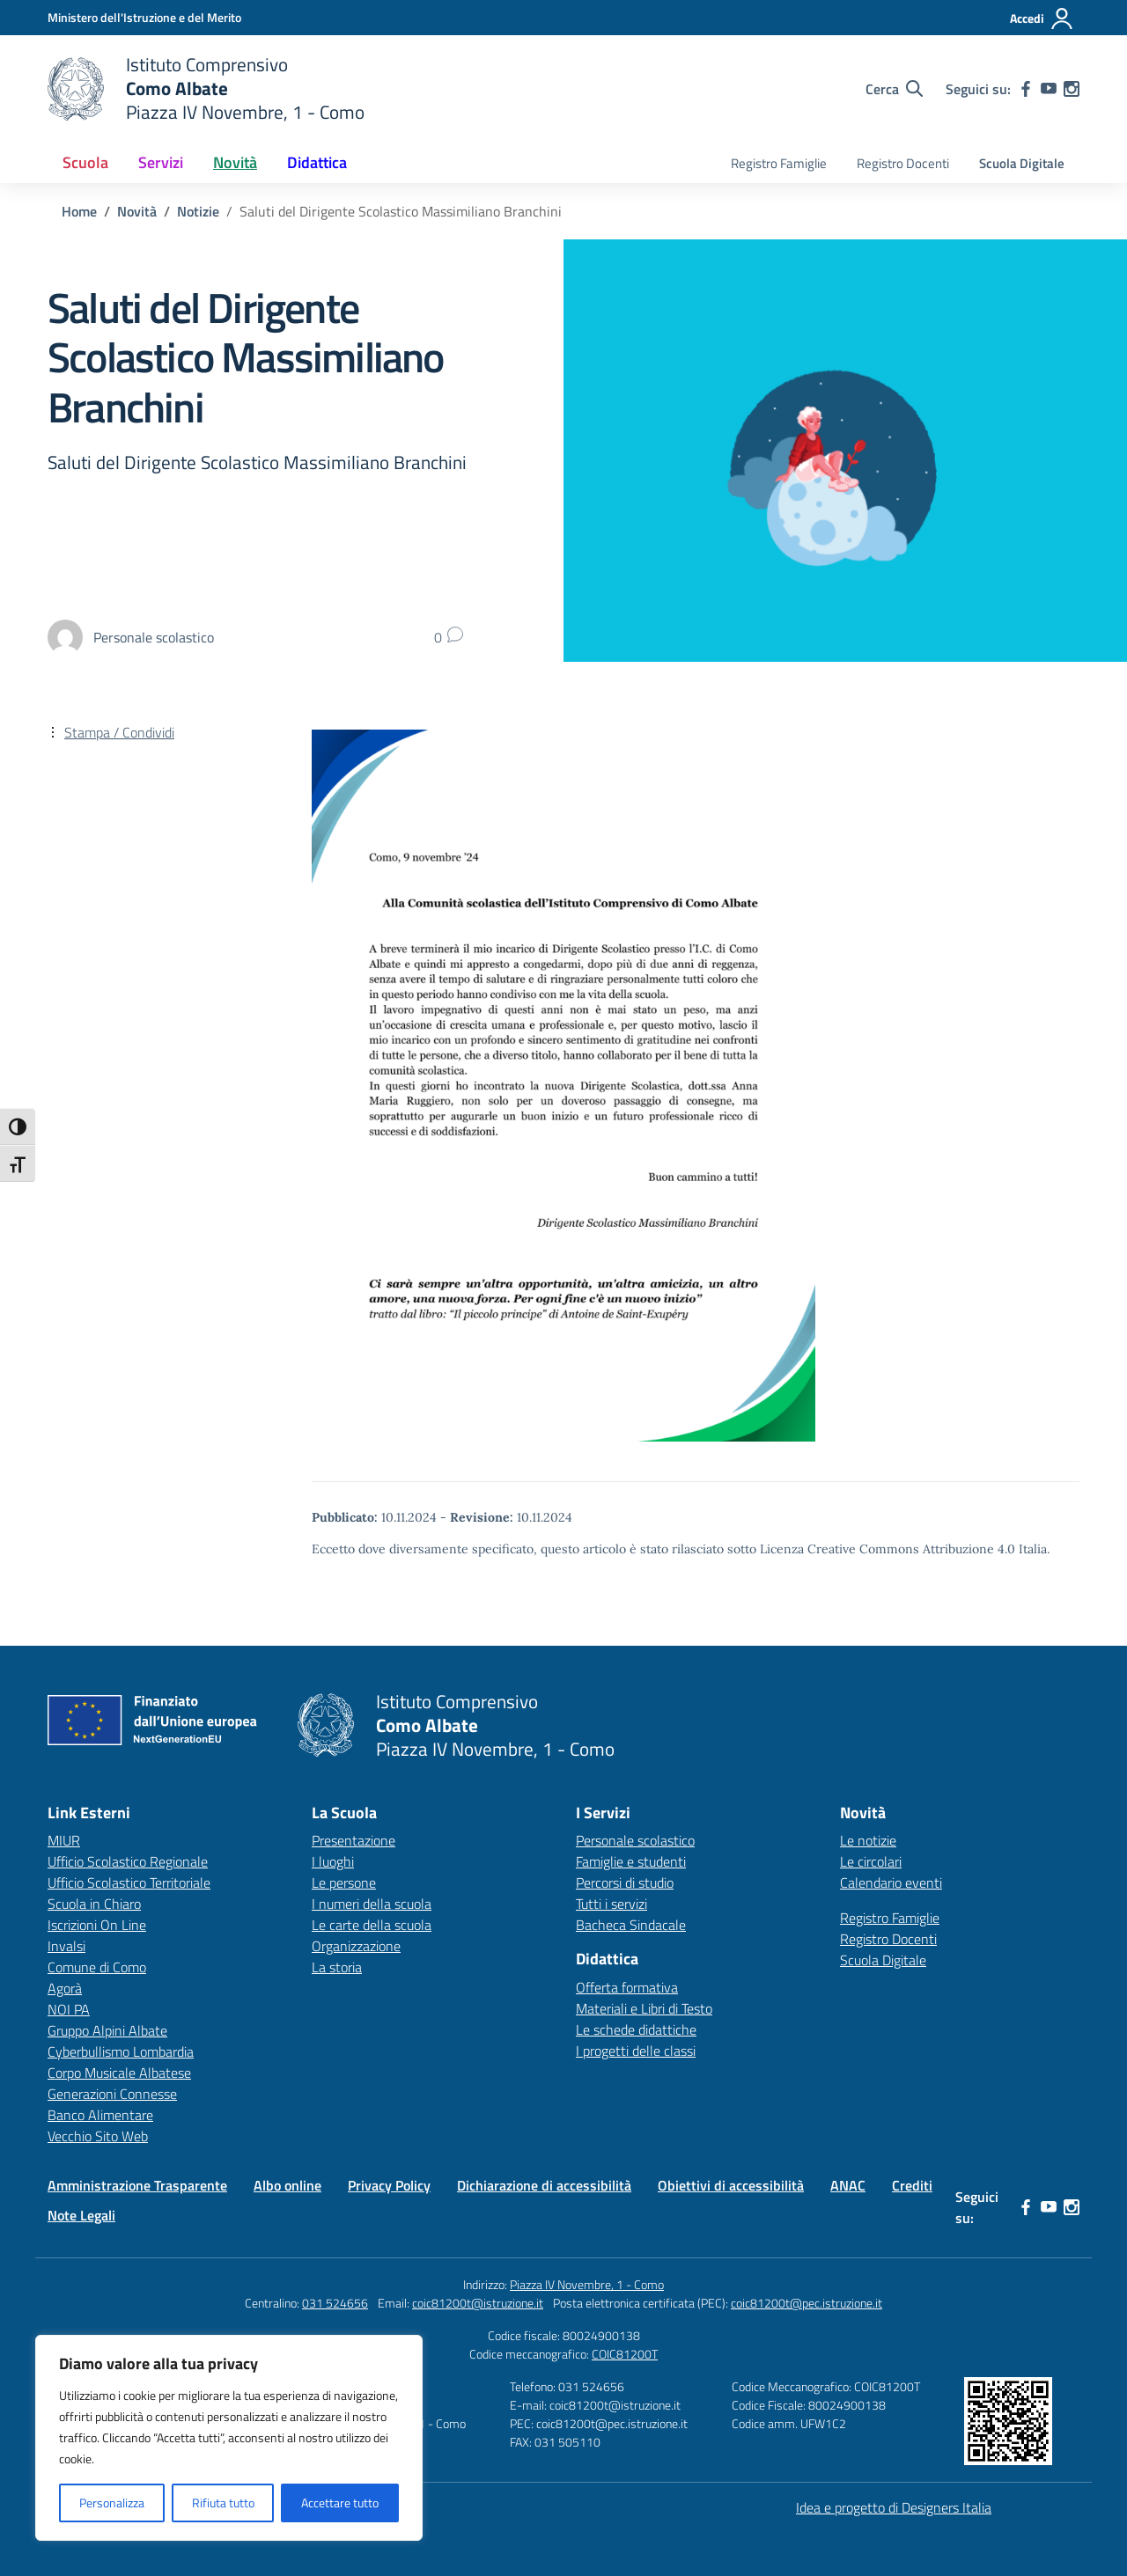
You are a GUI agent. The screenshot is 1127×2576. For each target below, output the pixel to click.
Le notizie (868, 1840)
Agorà (65, 1988)
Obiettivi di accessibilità (731, 2185)
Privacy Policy (389, 2185)
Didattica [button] (317, 162)
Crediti (912, 2185)
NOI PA (69, 2009)
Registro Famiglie (779, 163)
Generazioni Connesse (112, 2093)
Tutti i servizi (611, 1903)
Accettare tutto (340, 2502)
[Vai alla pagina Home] (79, 211)
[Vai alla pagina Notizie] (198, 211)
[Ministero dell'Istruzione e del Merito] (144, 17)
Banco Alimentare (100, 2114)
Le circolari (871, 1861)
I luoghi (333, 1861)
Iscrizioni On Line (97, 1924)
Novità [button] (235, 162)
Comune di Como (97, 1967)
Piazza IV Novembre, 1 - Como (587, 2284)
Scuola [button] (85, 162)
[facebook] (1026, 89)
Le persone (344, 1882)
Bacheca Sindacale (631, 1924)
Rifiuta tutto (223, 2502)
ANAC (848, 2185)
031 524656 (335, 2302)
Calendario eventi (891, 1882)
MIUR (64, 1840)
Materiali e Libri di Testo (644, 2008)
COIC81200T (625, 2354)
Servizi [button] (160, 162)
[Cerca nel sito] (894, 88)
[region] (229, 2438)
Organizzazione (356, 1945)
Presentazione (353, 1840)
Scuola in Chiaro (94, 1903)
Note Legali (81, 2215)
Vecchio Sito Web (98, 2136)
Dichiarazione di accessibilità (544, 2185)
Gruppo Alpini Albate (107, 2030)
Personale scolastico (635, 1840)
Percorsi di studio (625, 1882)
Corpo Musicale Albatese (119, 2072)
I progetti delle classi (636, 2050)
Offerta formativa (627, 1987)
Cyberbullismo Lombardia (121, 2051)
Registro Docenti (903, 163)
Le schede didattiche (636, 2029)
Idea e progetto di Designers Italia (893, 2507)
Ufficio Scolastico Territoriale (129, 1882)
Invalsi (66, 1945)
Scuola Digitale (1021, 163)
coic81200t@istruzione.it (477, 2302)
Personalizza (111, 2502)
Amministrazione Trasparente (137, 2185)
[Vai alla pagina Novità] (137, 211)
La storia (337, 1967)
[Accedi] (1042, 18)
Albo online (287, 2185)
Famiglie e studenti (631, 1861)
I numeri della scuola (371, 1903)
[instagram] (1071, 89)
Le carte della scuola (371, 1924)
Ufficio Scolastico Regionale (128, 1861)
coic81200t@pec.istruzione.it (806, 2302)
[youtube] (1049, 89)
